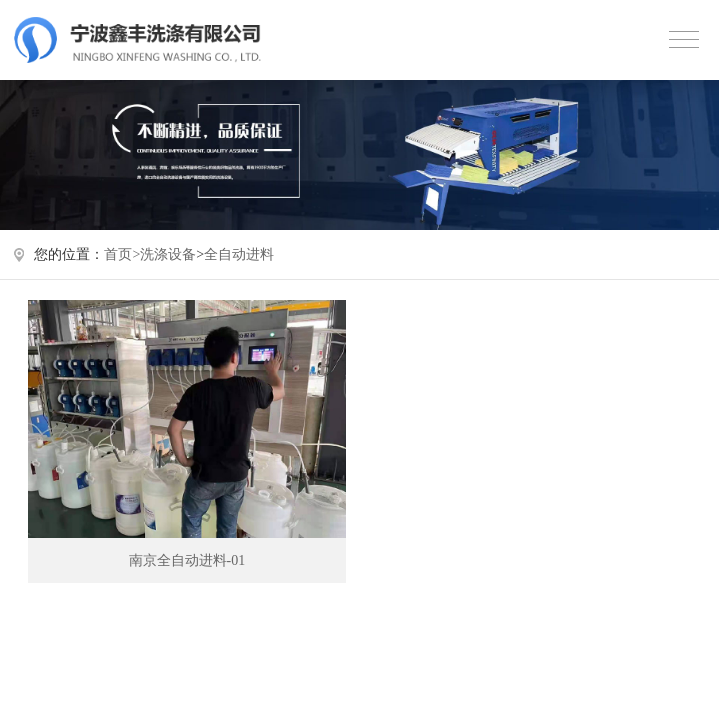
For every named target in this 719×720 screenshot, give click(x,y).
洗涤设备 (168, 254)
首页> (122, 254)
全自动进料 (239, 254)
